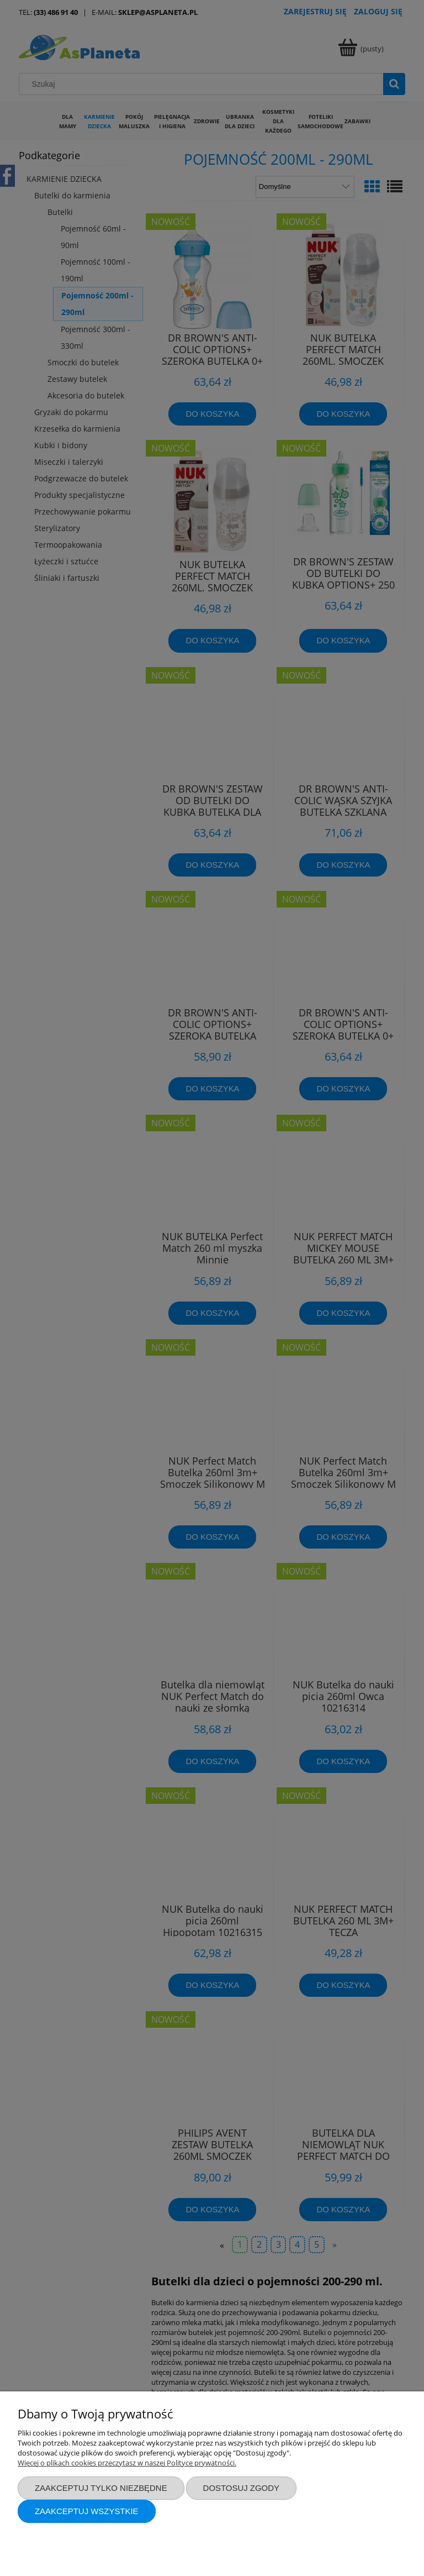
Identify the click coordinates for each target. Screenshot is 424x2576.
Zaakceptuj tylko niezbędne (101, 2488)
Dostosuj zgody (241, 2488)
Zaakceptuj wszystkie (87, 2511)
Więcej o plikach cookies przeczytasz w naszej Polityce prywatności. (127, 2463)
